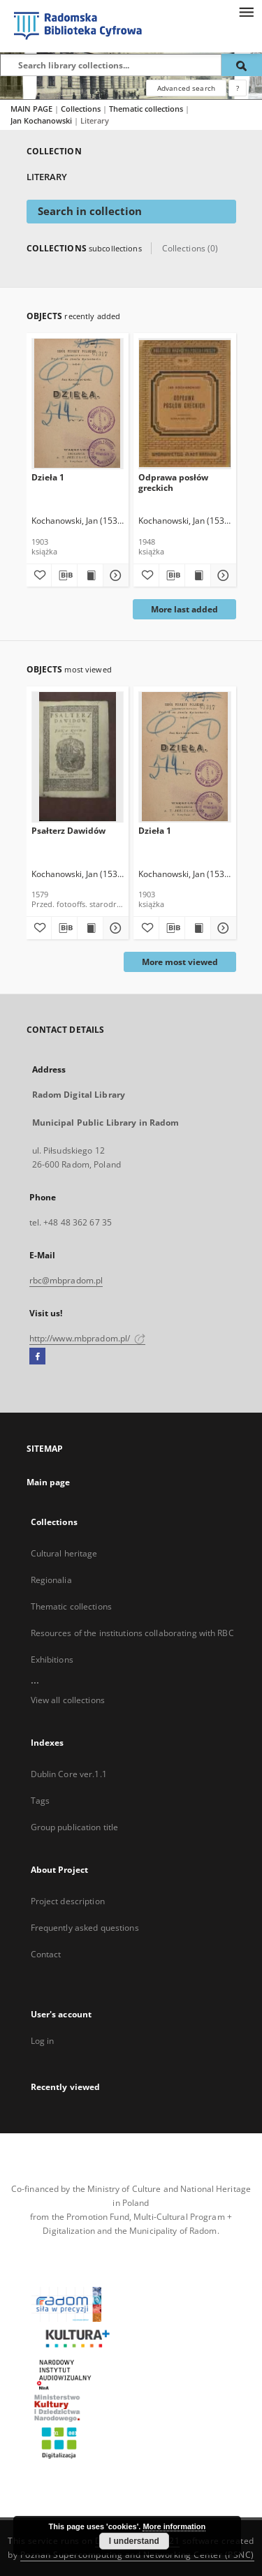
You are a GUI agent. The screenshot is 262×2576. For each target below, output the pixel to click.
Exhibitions (52, 1659)
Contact (46, 1954)
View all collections (68, 1700)
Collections (82, 108)
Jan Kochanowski (42, 120)
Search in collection (90, 211)
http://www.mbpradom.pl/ (87, 1338)
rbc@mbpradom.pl (66, 1280)
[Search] (241, 65)
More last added (184, 609)
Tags (40, 1800)
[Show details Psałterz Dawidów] (113, 928)
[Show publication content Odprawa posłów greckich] (197, 575)
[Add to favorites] (39, 575)
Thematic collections (147, 108)
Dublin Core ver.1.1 (69, 1774)
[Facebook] (37, 1356)
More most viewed (180, 962)
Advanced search (186, 88)
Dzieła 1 (47, 477)
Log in (42, 2041)
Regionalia (51, 1580)
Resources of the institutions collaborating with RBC (132, 1633)
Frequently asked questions (85, 1928)
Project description (68, 1901)
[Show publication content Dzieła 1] (90, 575)
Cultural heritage (64, 1553)
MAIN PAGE (31, 108)
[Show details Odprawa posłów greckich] (221, 575)
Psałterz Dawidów (68, 831)
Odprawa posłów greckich (173, 482)
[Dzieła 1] (78, 403)
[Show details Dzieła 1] (113, 575)
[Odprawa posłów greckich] (185, 403)
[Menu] (246, 11)
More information (174, 2526)
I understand (134, 2541)
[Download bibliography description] (64, 575)
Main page (49, 1482)
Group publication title (75, 1827)
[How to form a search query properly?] (237, 88)
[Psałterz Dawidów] (78, 756)
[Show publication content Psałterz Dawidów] (90, 928)
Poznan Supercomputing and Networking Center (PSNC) (137, 2555)
